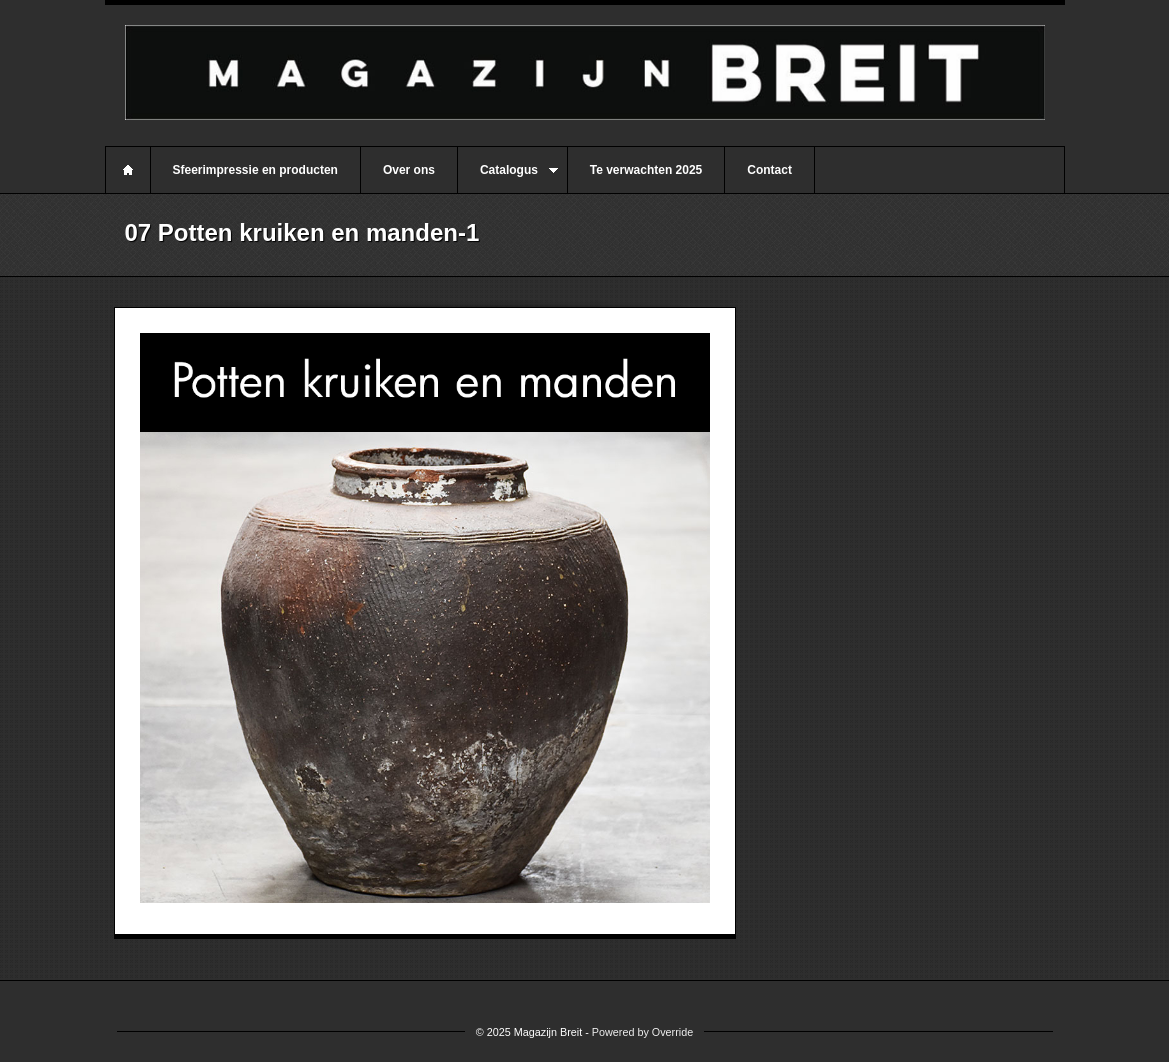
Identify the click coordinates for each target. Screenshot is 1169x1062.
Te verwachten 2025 (646, 170)
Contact (769, 170)
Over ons (409, 170)
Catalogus (508, 178)
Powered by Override (642, 1032)
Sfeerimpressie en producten (255, 170)
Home (128, 170)
